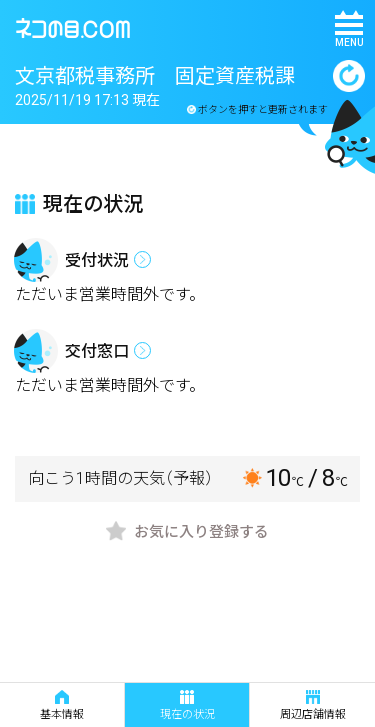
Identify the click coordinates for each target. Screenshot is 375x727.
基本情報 (62, 705)
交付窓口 (97, 351)
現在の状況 (187, 705)
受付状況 (97, 260)
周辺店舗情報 (313, 705)
